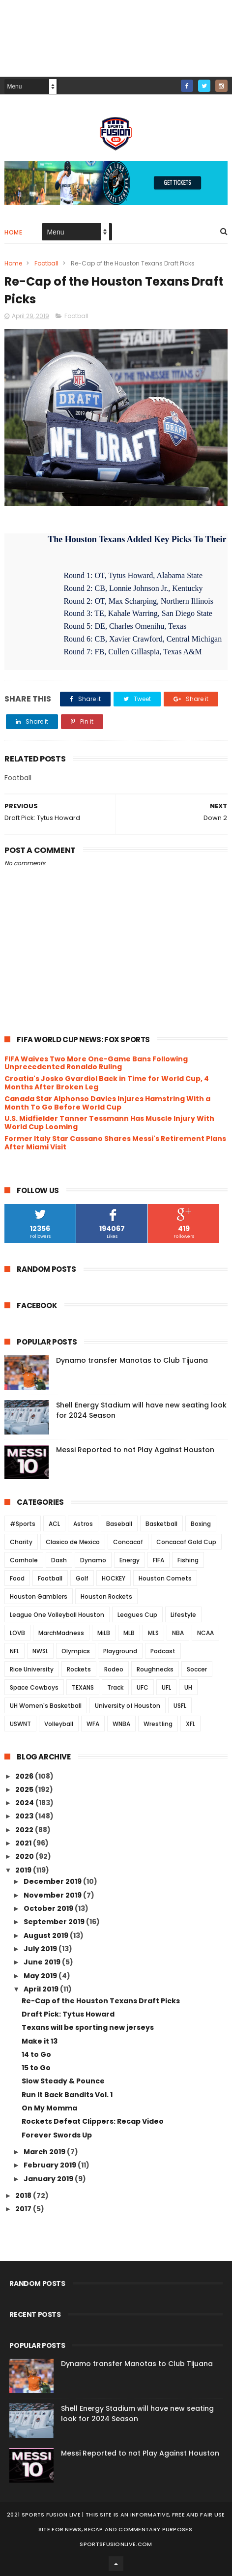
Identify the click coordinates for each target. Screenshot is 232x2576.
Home (13, 232)
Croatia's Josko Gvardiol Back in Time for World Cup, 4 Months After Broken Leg (106, 1083)
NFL (14, 1651)
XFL (190, 1724)
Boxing (201, 1524)
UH (188, 1687)
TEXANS (83, 1687)
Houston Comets (165, 1578)
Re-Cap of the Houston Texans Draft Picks (101, 2001)
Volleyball (58, 1724)
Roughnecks (155, 1669)
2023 (25, 1816)
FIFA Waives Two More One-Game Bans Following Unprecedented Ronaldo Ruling (96, 1063)
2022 (25, 1830)
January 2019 (49, 2179)
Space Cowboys (34, 1687)
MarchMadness (61, 1633)
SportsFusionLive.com (116, 2544)
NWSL (40, 1651)
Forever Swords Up (57, 2135)
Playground (120, 1651)
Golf (82, 1578)
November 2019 (53, 1895)
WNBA (121, 1724)
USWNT (20, 1724)
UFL (166, 1687)
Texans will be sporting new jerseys (88, 2027)
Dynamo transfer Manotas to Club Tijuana (132, 1360)
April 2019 (42, 1989)
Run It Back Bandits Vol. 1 (67, 2095)
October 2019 (49, 1908)
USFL (180, 1705)
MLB (129, 1633)
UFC (142, 1687)
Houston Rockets (106, 1596)
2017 (24, 2209)
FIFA (158, 1560)
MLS (153, 1633)
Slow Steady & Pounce (63, 2081)
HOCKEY (113, 1578)
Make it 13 (40, 2041)
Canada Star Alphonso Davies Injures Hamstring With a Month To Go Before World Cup (107, 1103)
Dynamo (93, 1560)
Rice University (32, 1669)
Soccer (197, 1669)
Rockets (79, 1669)
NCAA (205, 1633)
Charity (21, 1542)
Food (17, 1578)
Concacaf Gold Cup (186, 1542)
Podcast (162, 1651)
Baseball (119, 1524)
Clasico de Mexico (73, 1542)
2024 (25, 1803)
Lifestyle (183, 1614)
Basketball (161, 1524)
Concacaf (128, 1542)
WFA (93, 1724)
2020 (25, 1856)
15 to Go (36, 2068)
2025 (25, 1789)
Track (115, 1687)
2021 (24, 1843)
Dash (59, 1560)
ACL (54, 1524)
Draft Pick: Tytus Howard (68, 2014)
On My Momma (49, 2108)
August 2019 (47, 1935)
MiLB (103, 1633)
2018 (24, 2195)
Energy (129, 1560)
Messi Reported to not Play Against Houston (135, 1450)
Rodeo (113, 1669)
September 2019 (55, 1922)
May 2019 (41, 1976)
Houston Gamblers (38, 1596)
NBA (178, 1633)
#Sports (22, 1524)
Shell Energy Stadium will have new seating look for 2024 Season (137, 2413)
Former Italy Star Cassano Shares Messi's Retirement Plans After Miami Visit (115, 1143)
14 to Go (36, 2054)
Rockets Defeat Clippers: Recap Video (93, 2121)
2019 (24, 1870)
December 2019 (53, 1881)
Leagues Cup (137, 1614)
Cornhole (24, 1560)
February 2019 (51, 2165)
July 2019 (41, 1949)
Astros (83, 1524)
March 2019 (45, 2152)
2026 (25, 1776)
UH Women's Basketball (46, 1705)
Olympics (75, 1651)
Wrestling (158, 1724)
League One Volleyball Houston (57, 1614)
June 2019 (43, 1962)
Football (46, 263)
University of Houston (127, 1705)
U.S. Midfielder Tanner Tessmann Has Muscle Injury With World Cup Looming (109, 1122)
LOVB (17, 1633)
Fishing (188, 1560)
